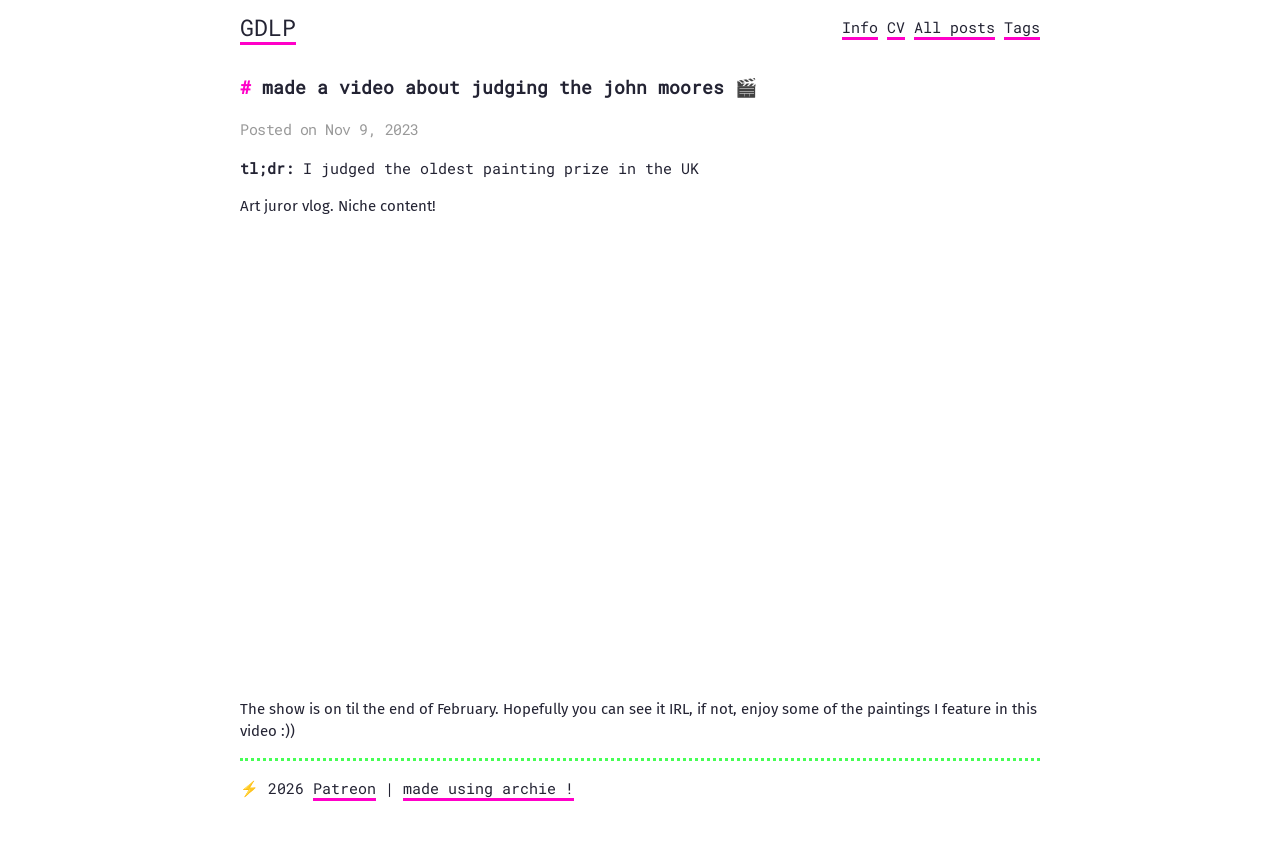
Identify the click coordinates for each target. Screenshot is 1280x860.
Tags (1022, 27)
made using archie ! (488, 788)
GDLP (268, 27)
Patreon (344, 788)
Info (860, 27)
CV (896, 27)
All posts (954, 27)
